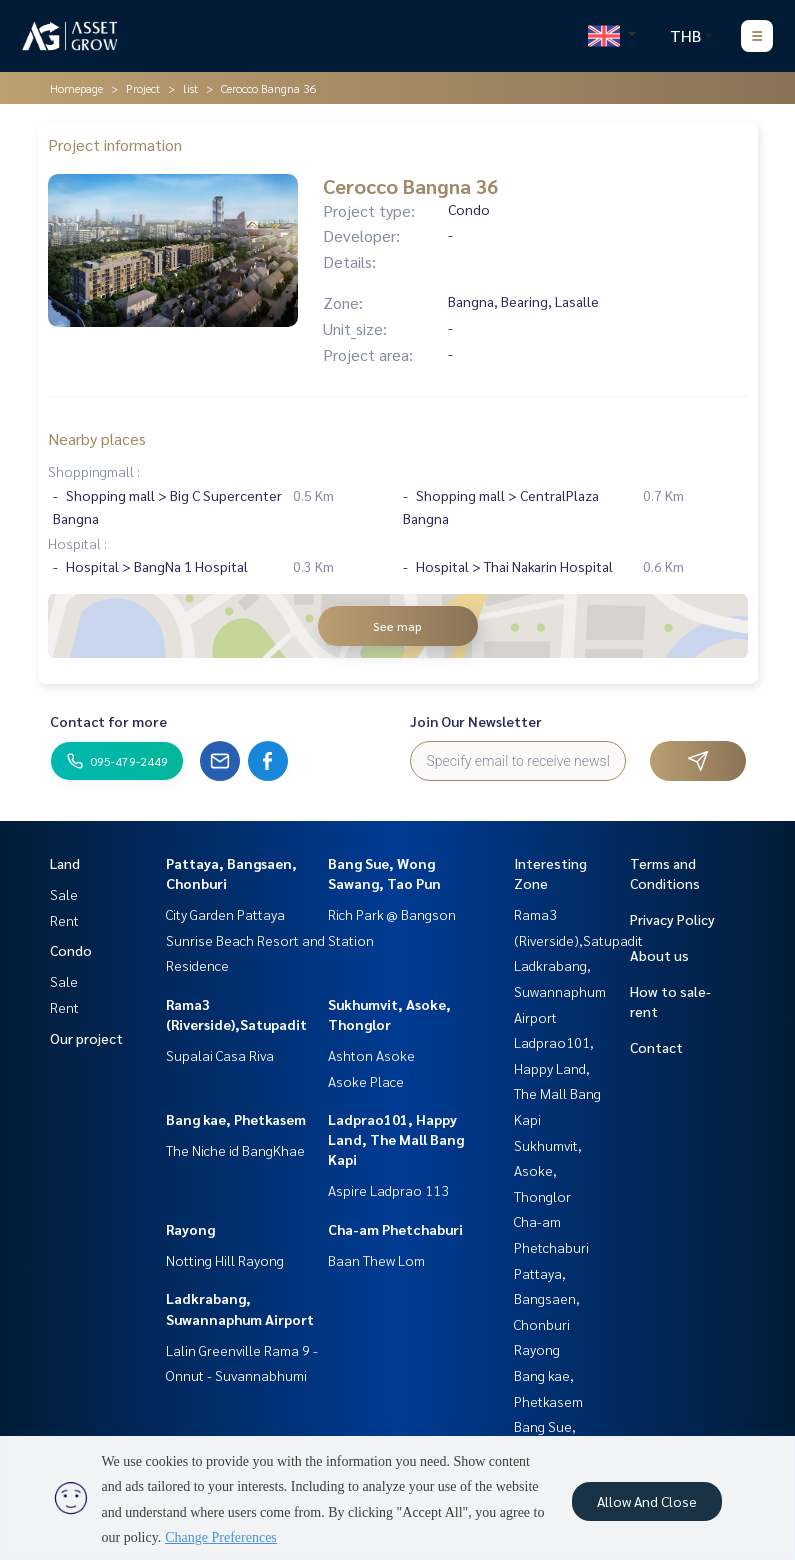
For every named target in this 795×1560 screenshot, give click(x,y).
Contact (656, 1047)
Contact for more (108, 721)
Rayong (190, 1229)
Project (143, 88)
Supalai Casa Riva (220, 1055)
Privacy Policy (672, 919)
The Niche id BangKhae (235, 1150)
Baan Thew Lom (376, 1260)
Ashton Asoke (371, 1055)
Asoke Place (366, 1081)
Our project (86, 1038)
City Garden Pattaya (225, 914)
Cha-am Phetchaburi (395, 1229)
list (190, 88)
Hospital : (77, 543)
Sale (64, 894)
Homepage (76, 88)
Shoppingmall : (94, 471)
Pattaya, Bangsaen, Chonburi (547, 1298)
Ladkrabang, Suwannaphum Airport (560, 990)
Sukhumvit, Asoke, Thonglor (548, 1170)
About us (659, 955)
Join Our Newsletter (476, 721)
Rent (64, 920)
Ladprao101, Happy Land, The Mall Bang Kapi (396, 1139)
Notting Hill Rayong (225, 1260)
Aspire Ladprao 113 (388, 1190)
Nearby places (97, 438)
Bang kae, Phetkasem (236, 1119)
